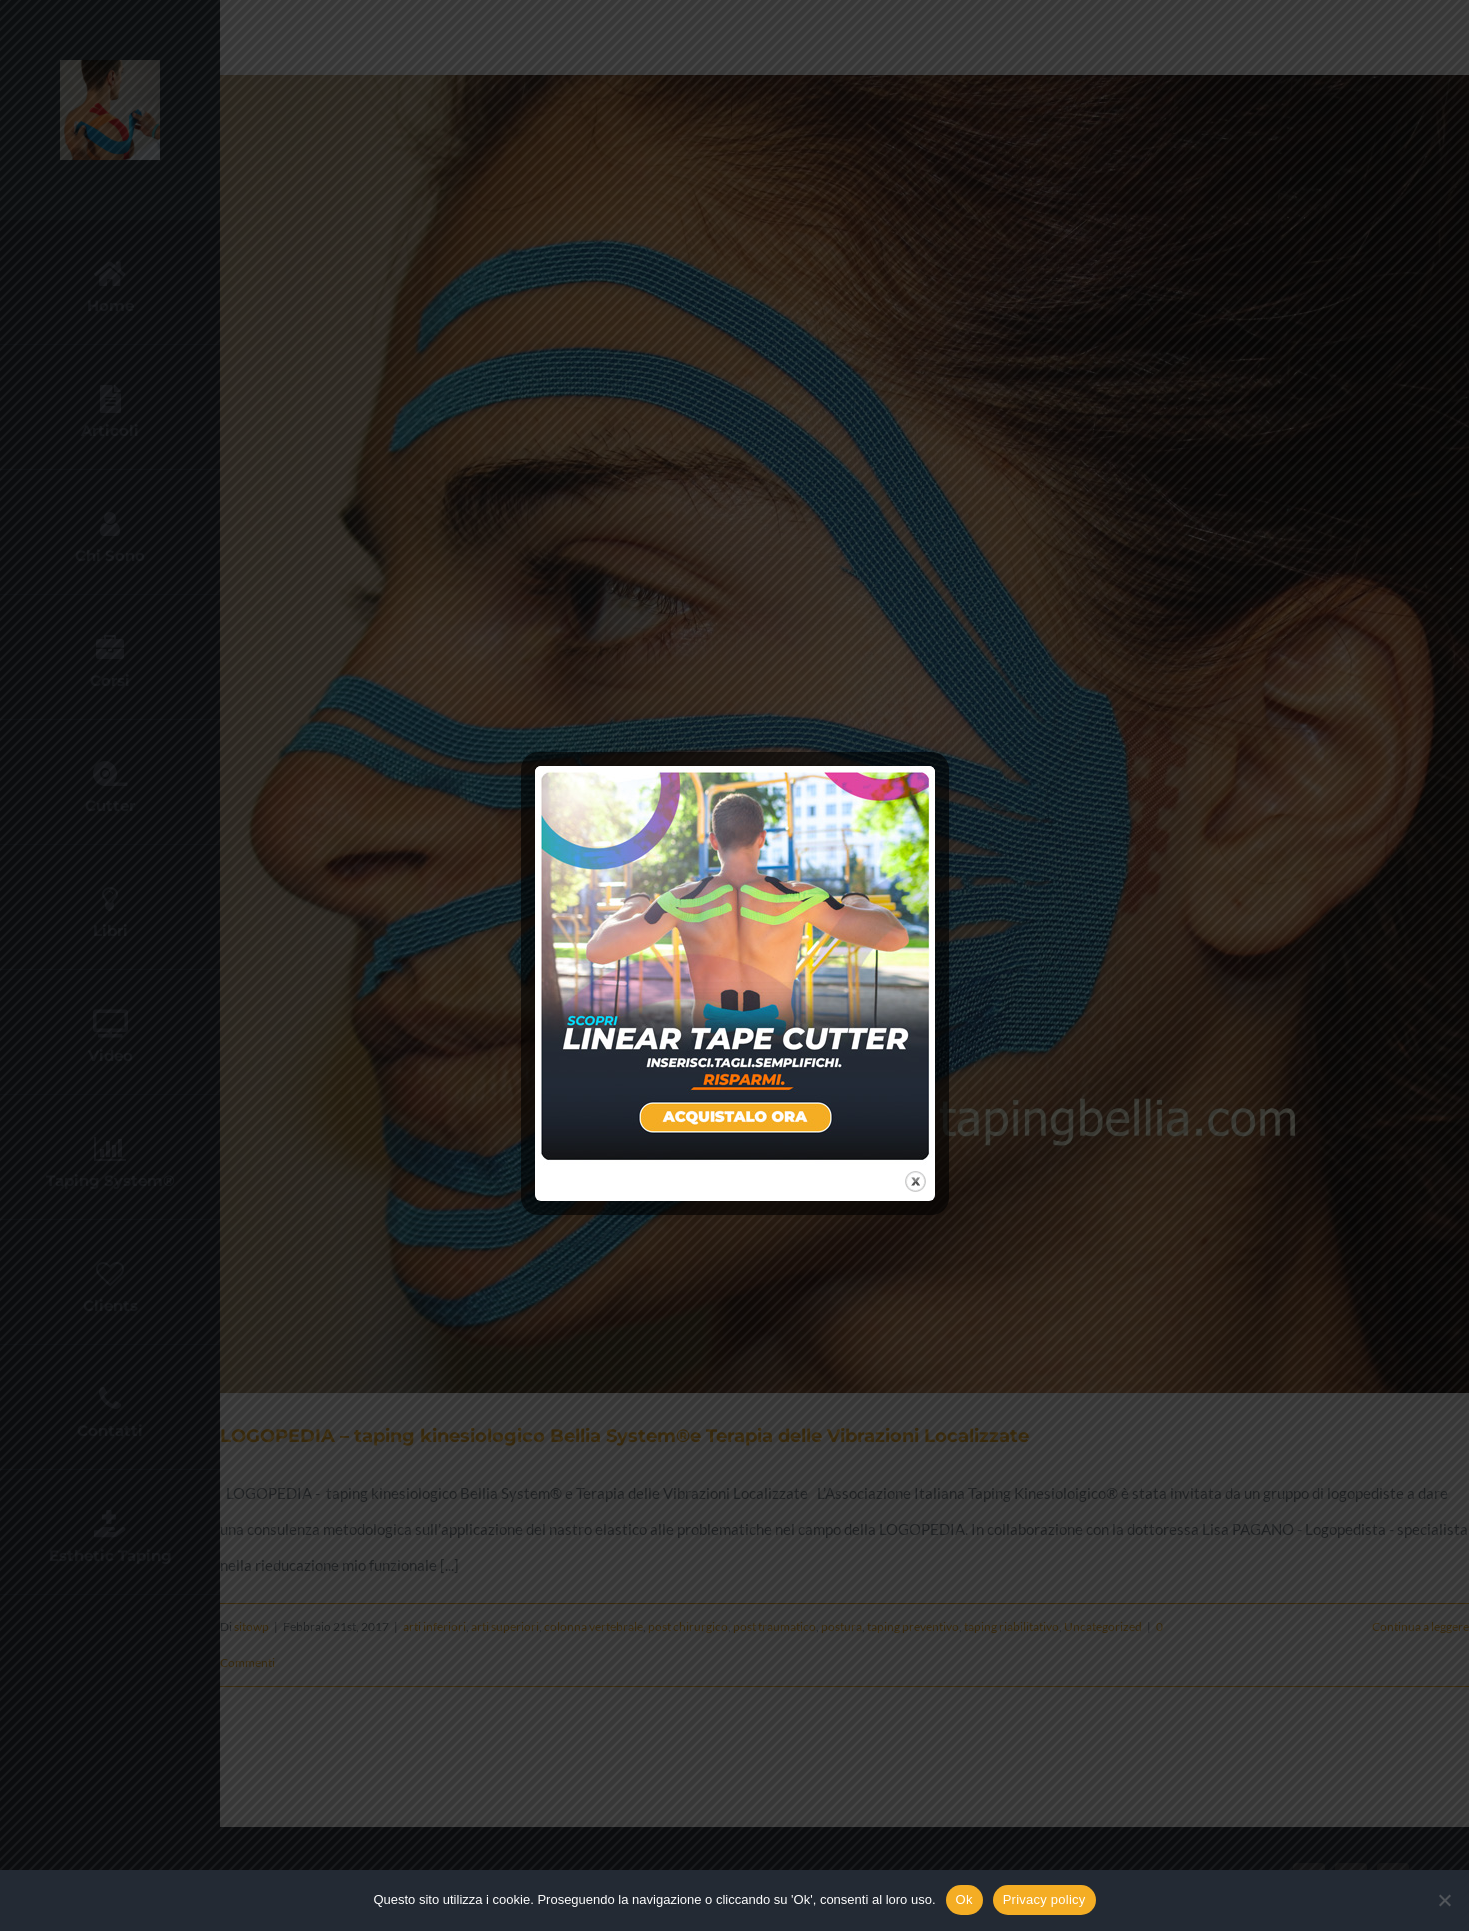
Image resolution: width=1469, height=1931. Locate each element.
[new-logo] (110, 67)
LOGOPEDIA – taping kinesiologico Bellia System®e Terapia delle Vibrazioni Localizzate (624, 1436)
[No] (1444, 1900)
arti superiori (505, 1626)
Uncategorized (1103, 1626)
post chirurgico (688, 1626)
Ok (964, 1899)
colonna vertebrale (593, 1626)
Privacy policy (1044, 1899)
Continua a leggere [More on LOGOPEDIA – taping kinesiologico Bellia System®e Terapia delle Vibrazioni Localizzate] (1420, 1626)
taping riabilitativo (1011, 1626)
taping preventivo (913, 1626)
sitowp (251, 1626)
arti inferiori (434, 1626)
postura (841, 1626)
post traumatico (774, 1626)
